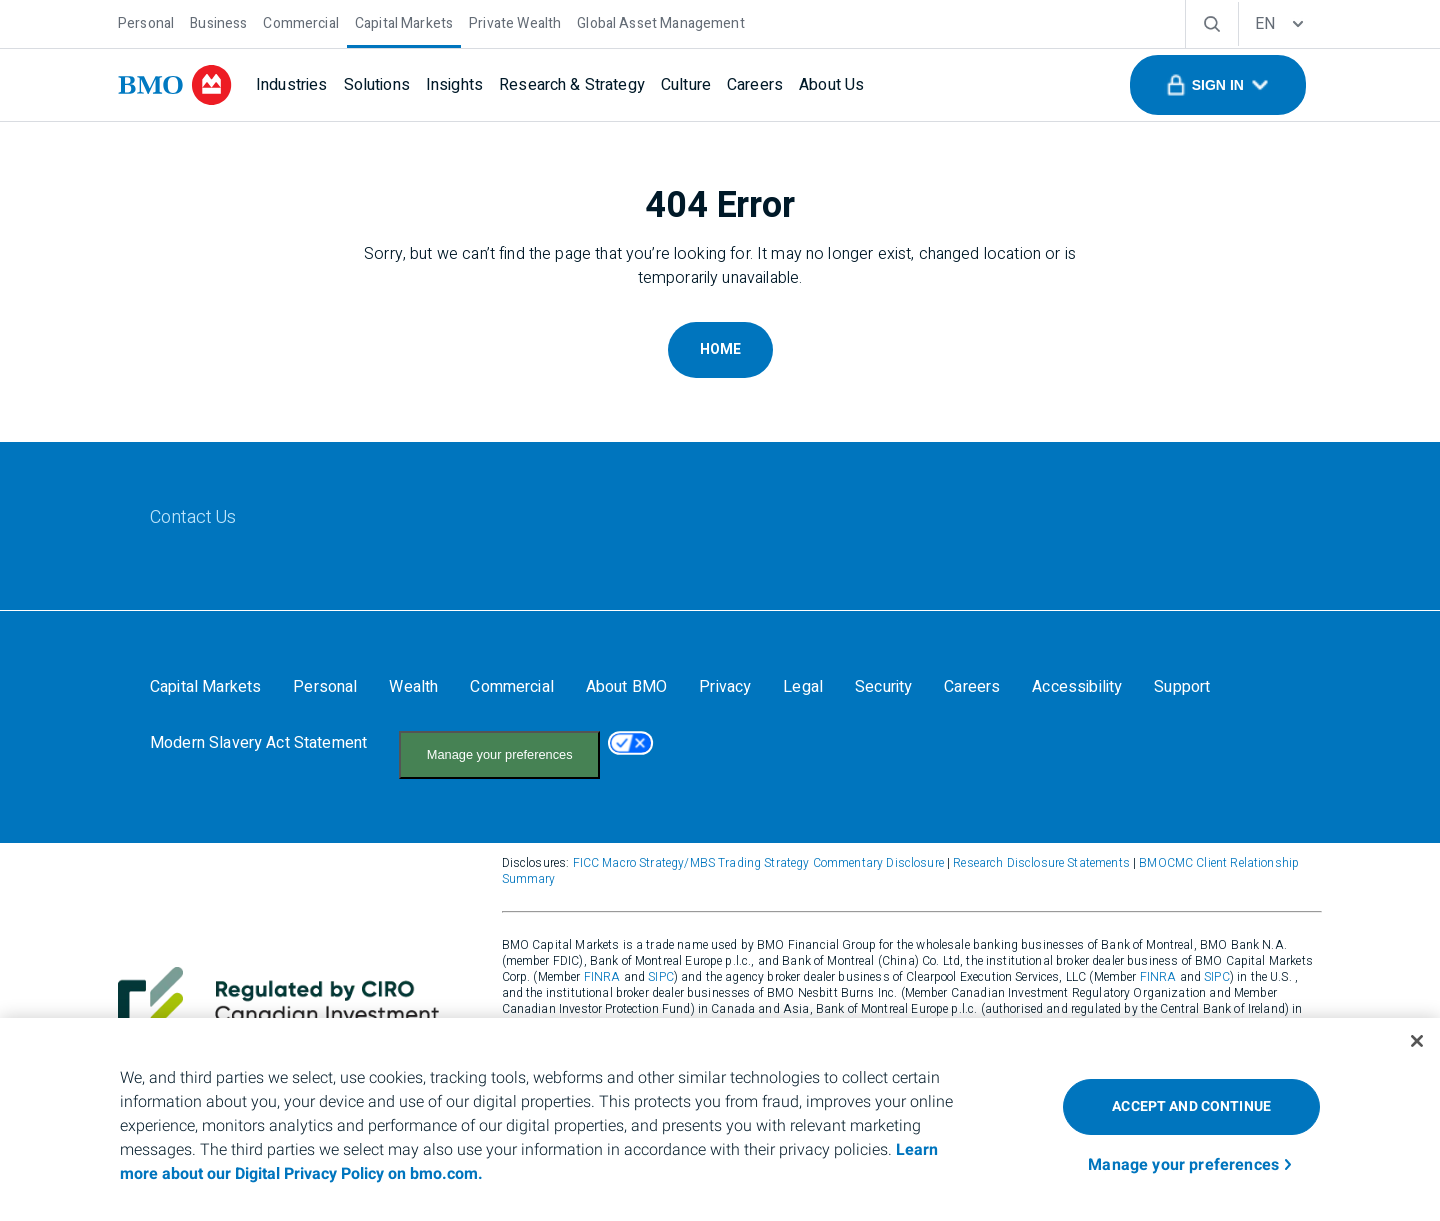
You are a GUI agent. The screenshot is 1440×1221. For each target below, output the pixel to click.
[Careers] (755, 85)
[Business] (218, 21)
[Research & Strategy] (572, 85)
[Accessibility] (1077, 687)
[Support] (1182, 687)
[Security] (883, 687)
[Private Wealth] (515, 21)
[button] (1218, 85)
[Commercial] (301, 21)
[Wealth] (413, 687)
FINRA (602, 957)
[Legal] (803, 687)
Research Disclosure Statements (1041, 843)
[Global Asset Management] (660, 21)
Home (720, 349)
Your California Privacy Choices (494, 744)
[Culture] (686, 85)
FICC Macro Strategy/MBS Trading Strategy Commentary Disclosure (758, 843)
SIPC (661, 957)
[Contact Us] (193, 518)
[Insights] (454, 85)
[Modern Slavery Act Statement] (258, 743)
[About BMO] (626, 687)
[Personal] (146, 21)
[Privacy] (725, 687)
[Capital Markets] (404, 21)
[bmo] (175, 85)
